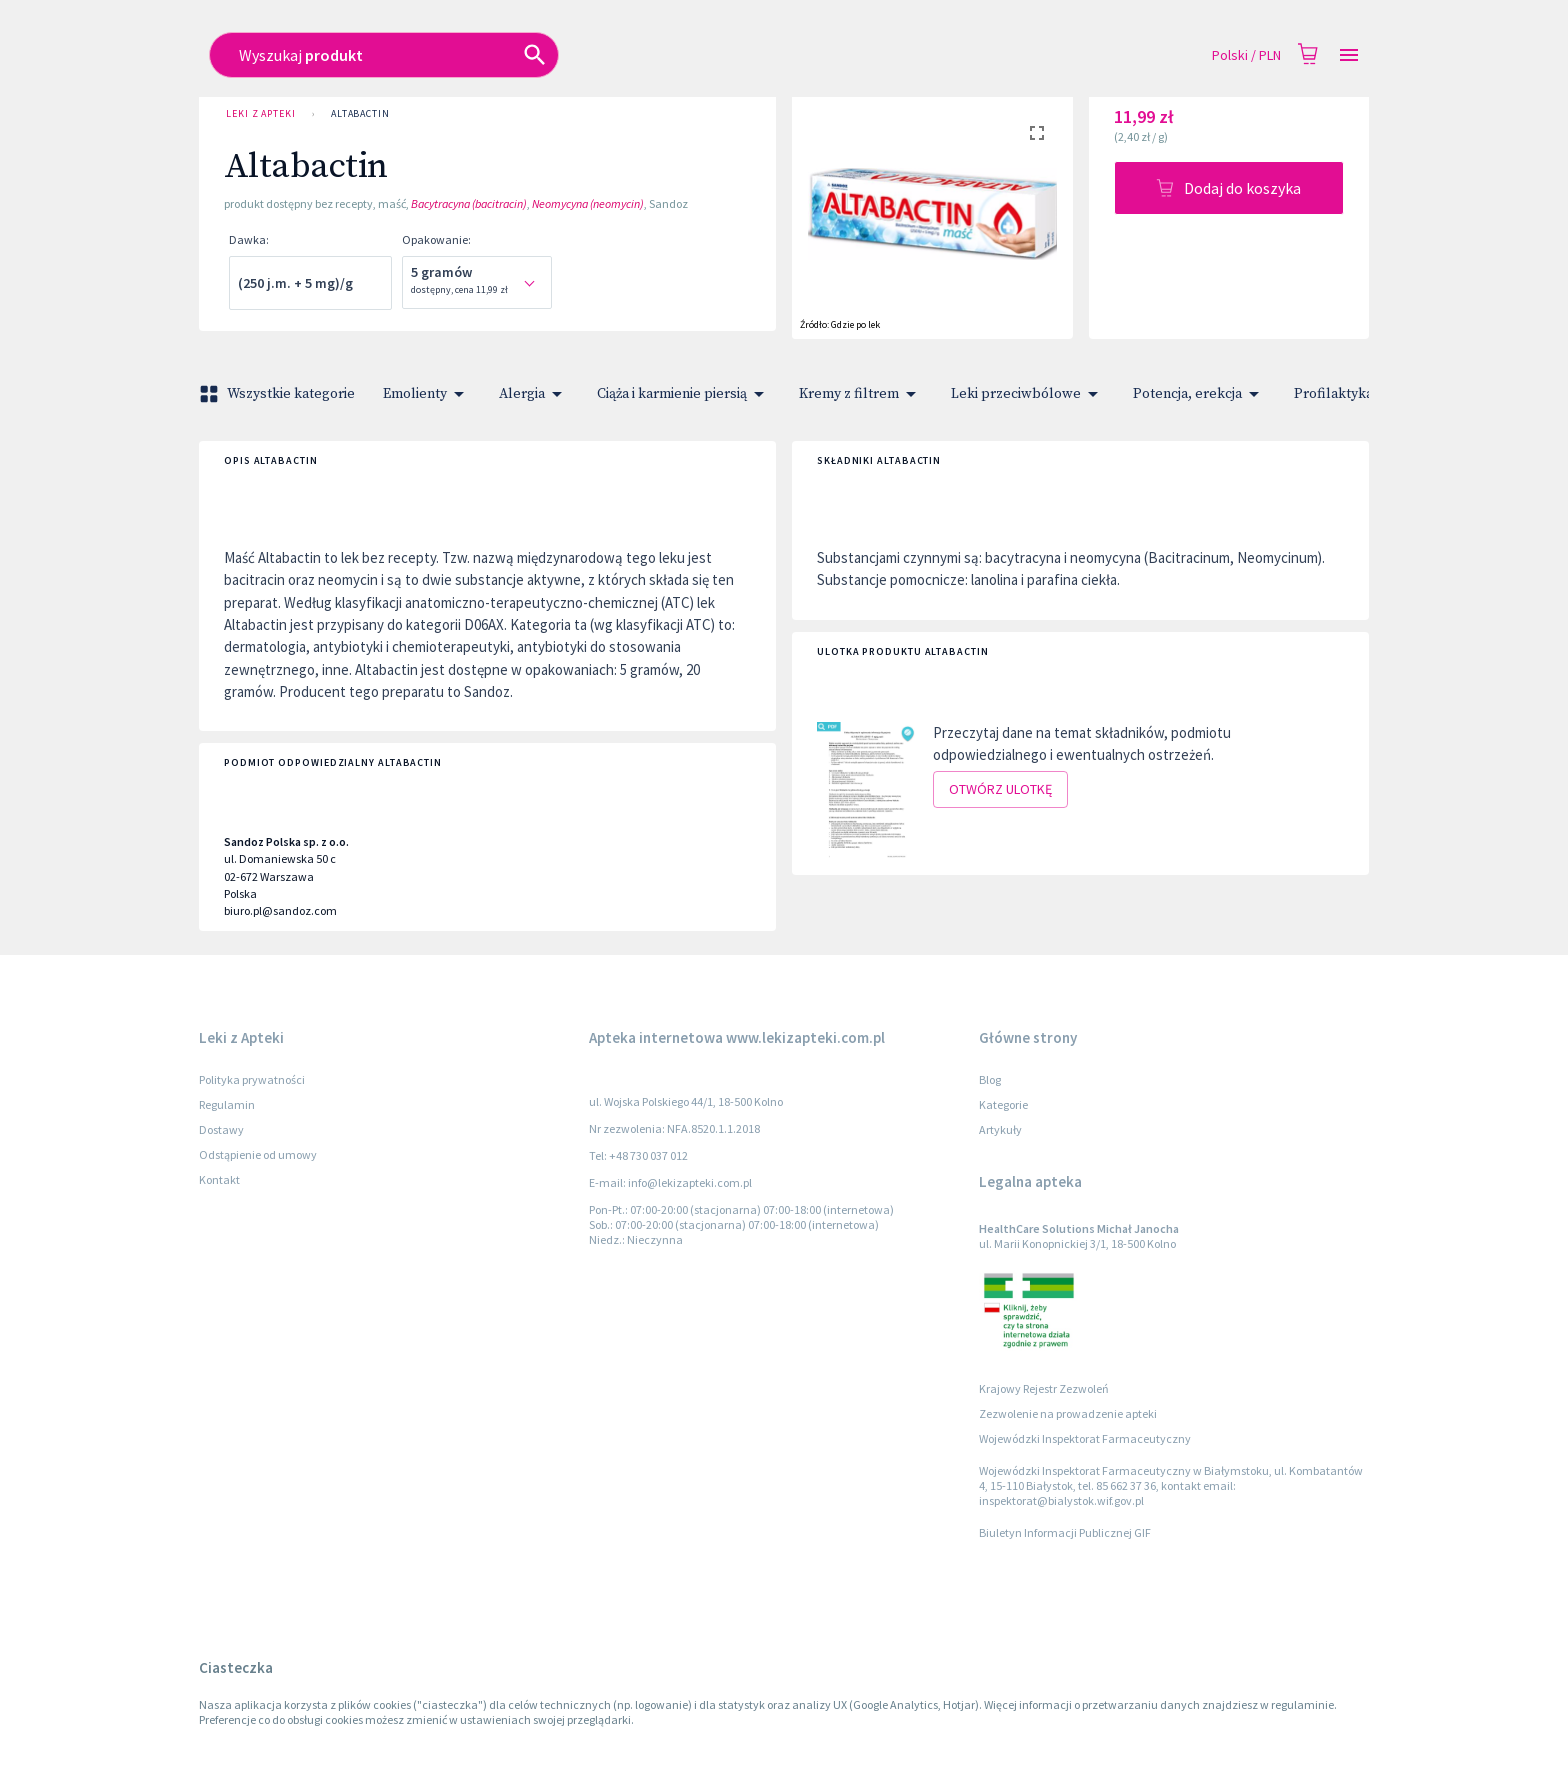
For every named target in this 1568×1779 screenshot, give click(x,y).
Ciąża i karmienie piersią (684, 394)
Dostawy (221, 1129)
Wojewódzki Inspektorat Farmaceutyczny (1085, 1438)
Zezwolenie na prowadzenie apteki (1068, 1413)
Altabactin (360, 114)
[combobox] (640, 55)
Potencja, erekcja (1199, 394)
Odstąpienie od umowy (258, 1154)
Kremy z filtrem (861, 394)
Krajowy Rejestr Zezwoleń (1044, 1388)
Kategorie (1003, 1104)
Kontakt (219, 1179)
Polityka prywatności (252, 1079)
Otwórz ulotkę (1000, 789)
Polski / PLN (1246, 55)
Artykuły (1000, 1129)
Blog (990, 1079)
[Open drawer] (1349, 55)
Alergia (534, 394)
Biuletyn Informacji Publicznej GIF (1065, 1532)
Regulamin (227, 1104)
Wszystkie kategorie (279, 394)
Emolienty (427, 394)
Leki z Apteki (261, 114)
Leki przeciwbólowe (1028, 394)
